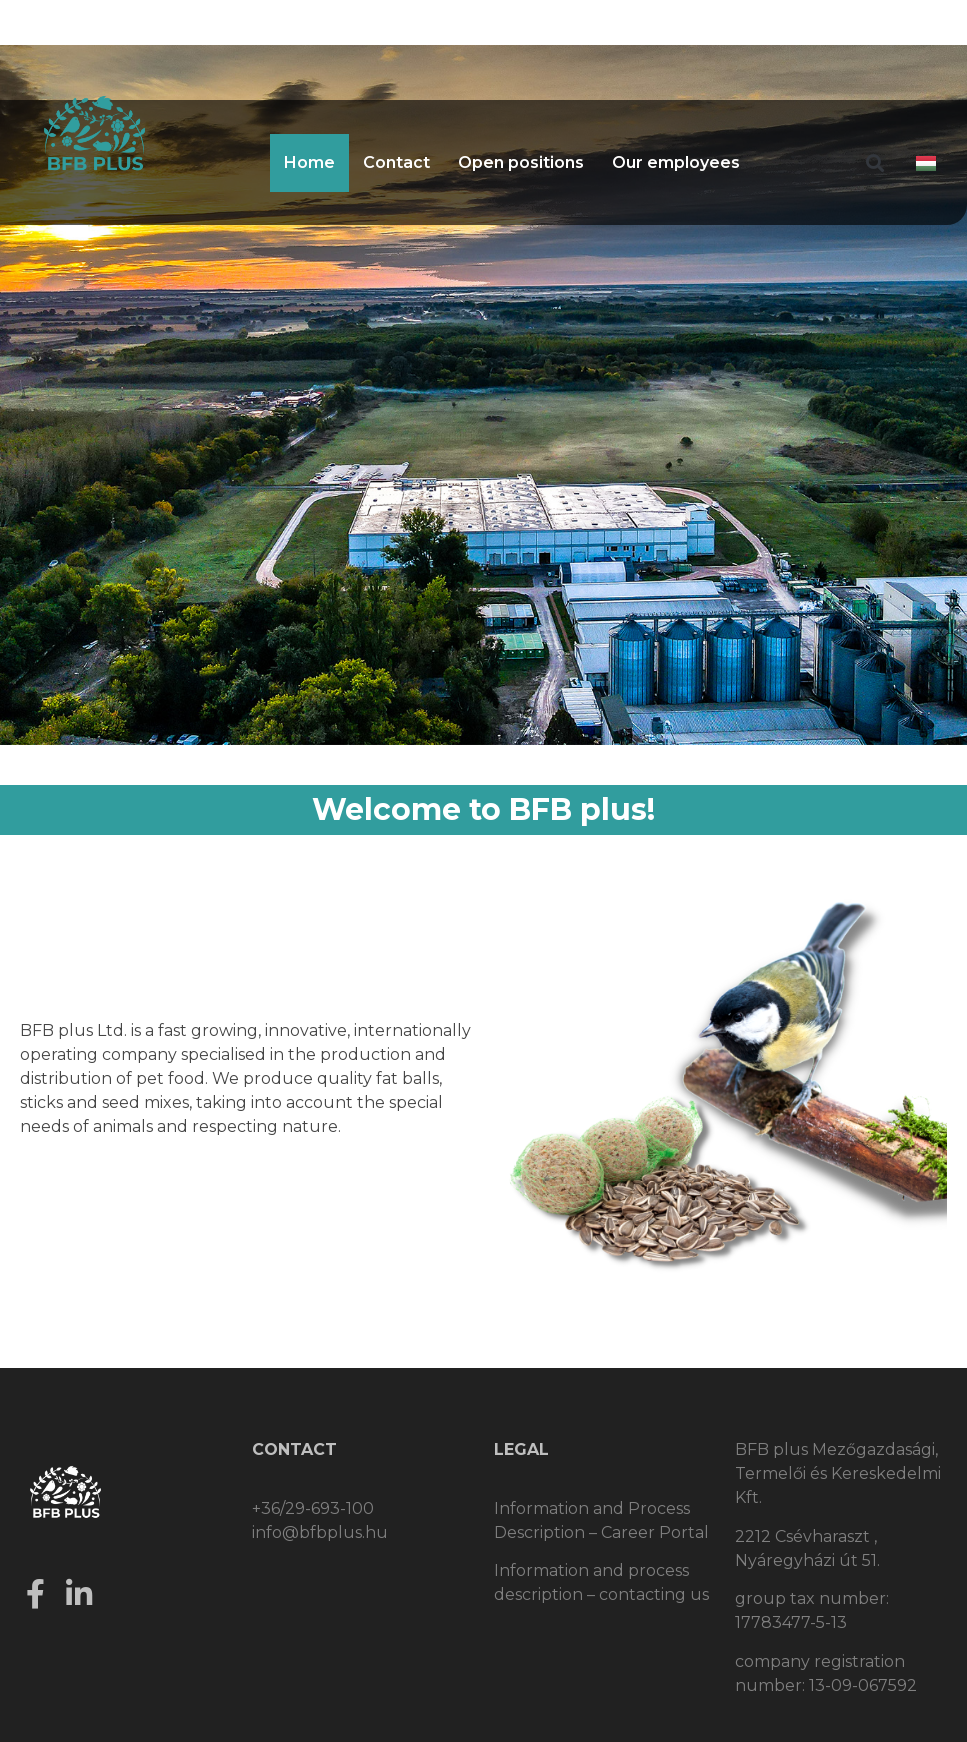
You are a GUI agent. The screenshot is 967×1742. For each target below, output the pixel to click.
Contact (396, 162)
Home (309, 162)
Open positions (521, 162)
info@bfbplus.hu (320, 1532)
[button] (875, 162)
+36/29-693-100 (313, 1508)
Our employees (676, 162)
